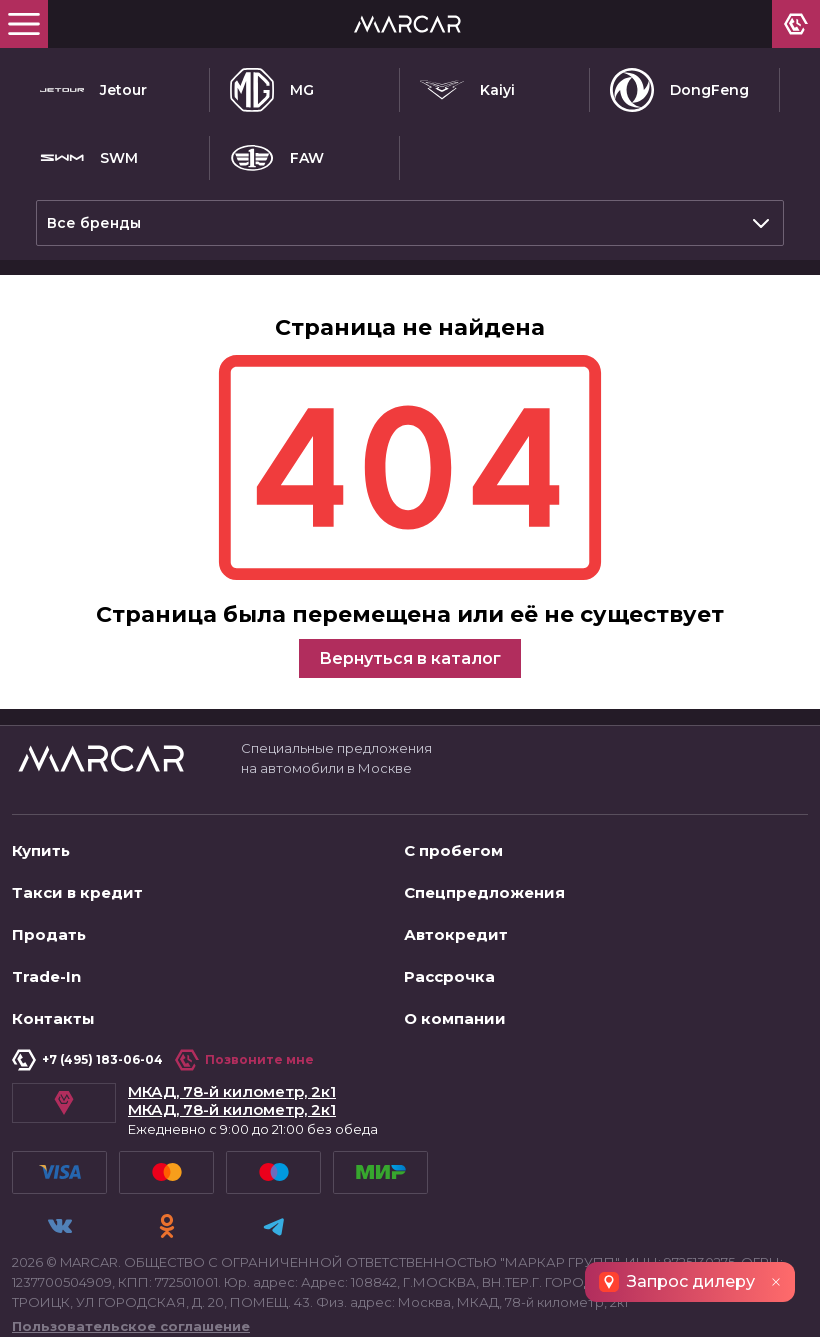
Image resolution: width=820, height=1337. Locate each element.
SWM (89, 158)
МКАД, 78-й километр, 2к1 (232, 1084)
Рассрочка (449, 968)
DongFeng (679, 90)
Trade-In (46, 968)
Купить (41, 842)
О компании (455, 1010)
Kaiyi (467, 90)
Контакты (53, 1010)
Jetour (93, 90)
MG (272, 90)
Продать (49, 926)
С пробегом (453, 842)
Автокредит (456, 926)
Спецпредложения (484, 884)
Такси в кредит (77, 884)
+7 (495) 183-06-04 (87, 1052)
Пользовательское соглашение (131, 1313)
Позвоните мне (244, 1052)
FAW (277, 158)
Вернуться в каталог (410, 650)
